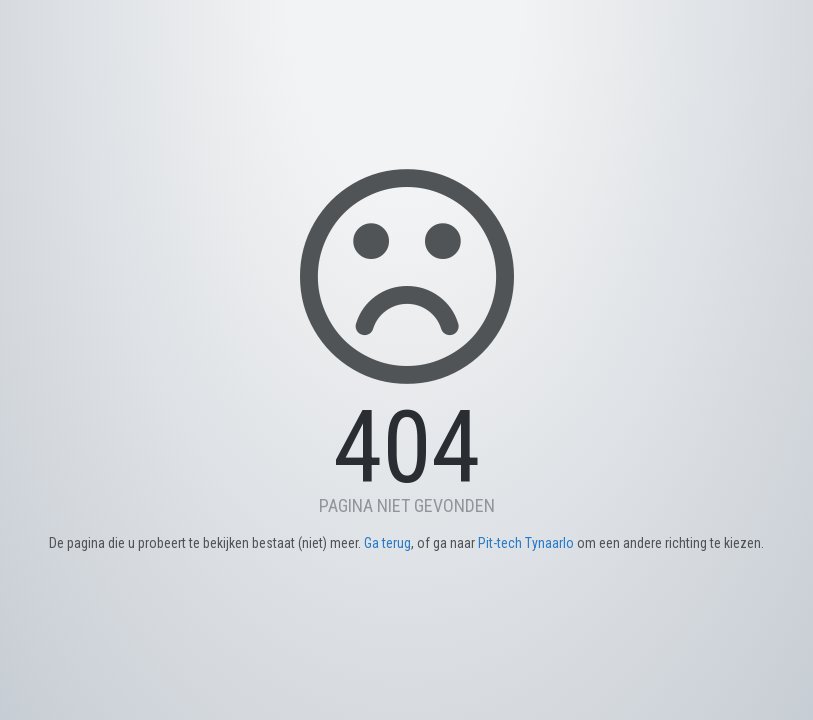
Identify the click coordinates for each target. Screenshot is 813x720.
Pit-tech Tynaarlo (526, 543)
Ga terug (387, 543)
